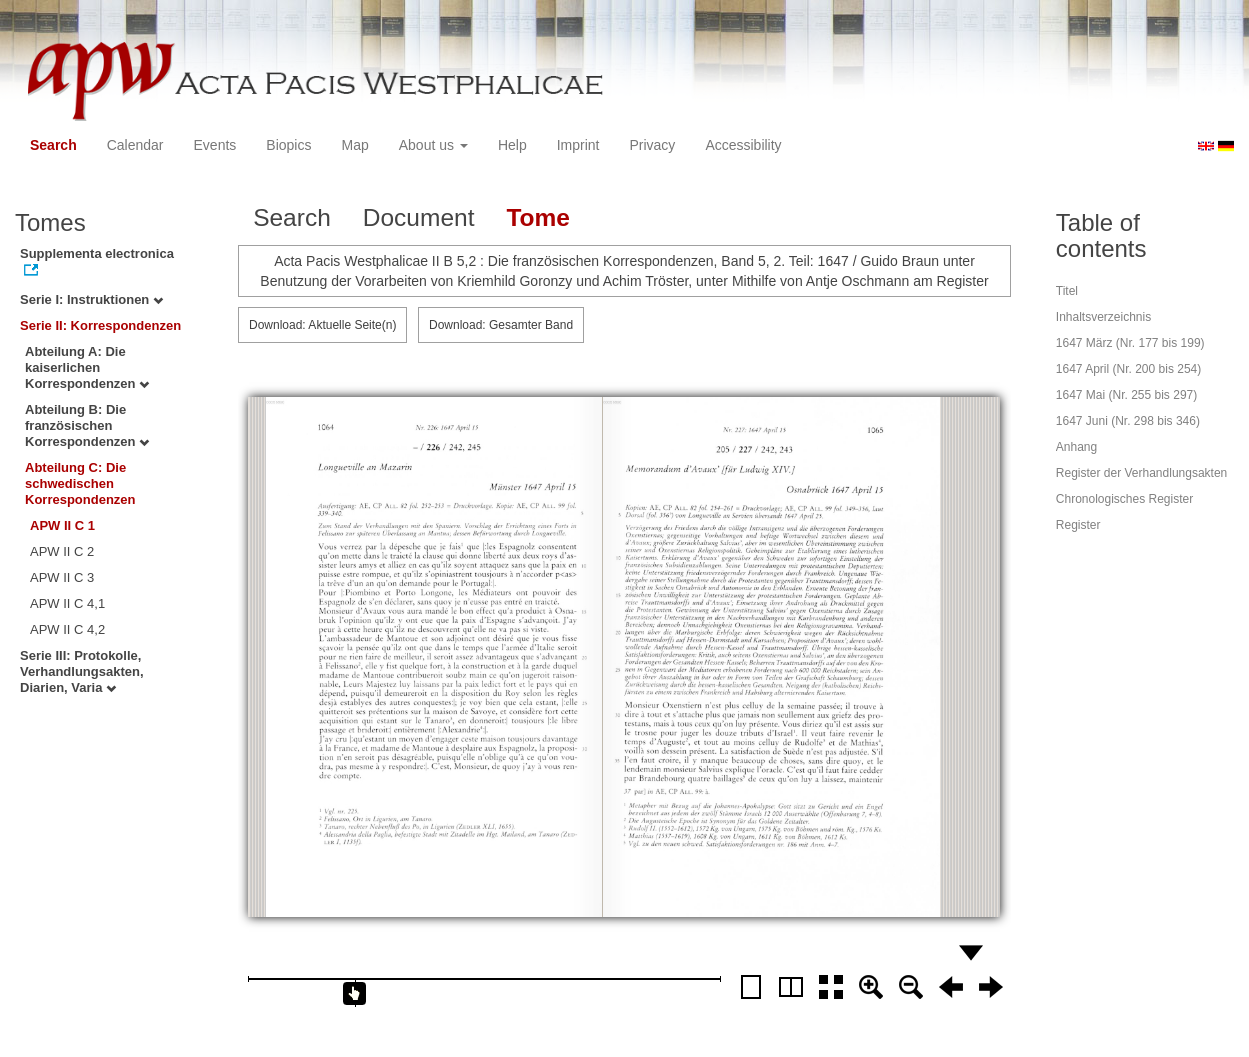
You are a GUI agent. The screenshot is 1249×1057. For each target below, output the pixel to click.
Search (53, 145)
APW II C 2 (62, 551)
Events (215, 145)
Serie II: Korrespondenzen (100, 325)
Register (1078, 525)
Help (512, 145)
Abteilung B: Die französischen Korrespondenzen (87, 425)
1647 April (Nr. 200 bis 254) (1128, 369)
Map (354, 145)
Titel (1067, 291)
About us (433, 145)
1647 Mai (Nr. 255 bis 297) (1126, 395)
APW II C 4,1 (67, 603)
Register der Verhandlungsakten (1141, 473)
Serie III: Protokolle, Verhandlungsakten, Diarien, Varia (82, 671)
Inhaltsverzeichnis (1103, 317)
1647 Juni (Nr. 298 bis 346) (1128, 421)
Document (419, 217)
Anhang (1076, 447)
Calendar (135, 145)
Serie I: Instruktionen (91, 299)
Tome (538, 217)
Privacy (652, 145)
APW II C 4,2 (67, 629)
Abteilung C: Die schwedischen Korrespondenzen (80, 483)
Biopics (288, 145)
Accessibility (743, 145)
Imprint (578, 145)
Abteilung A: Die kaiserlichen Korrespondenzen (87, 367)
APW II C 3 (62, 577)
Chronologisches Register (1124, 499)
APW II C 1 (62, 525)
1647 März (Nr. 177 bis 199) (1130, 343)
